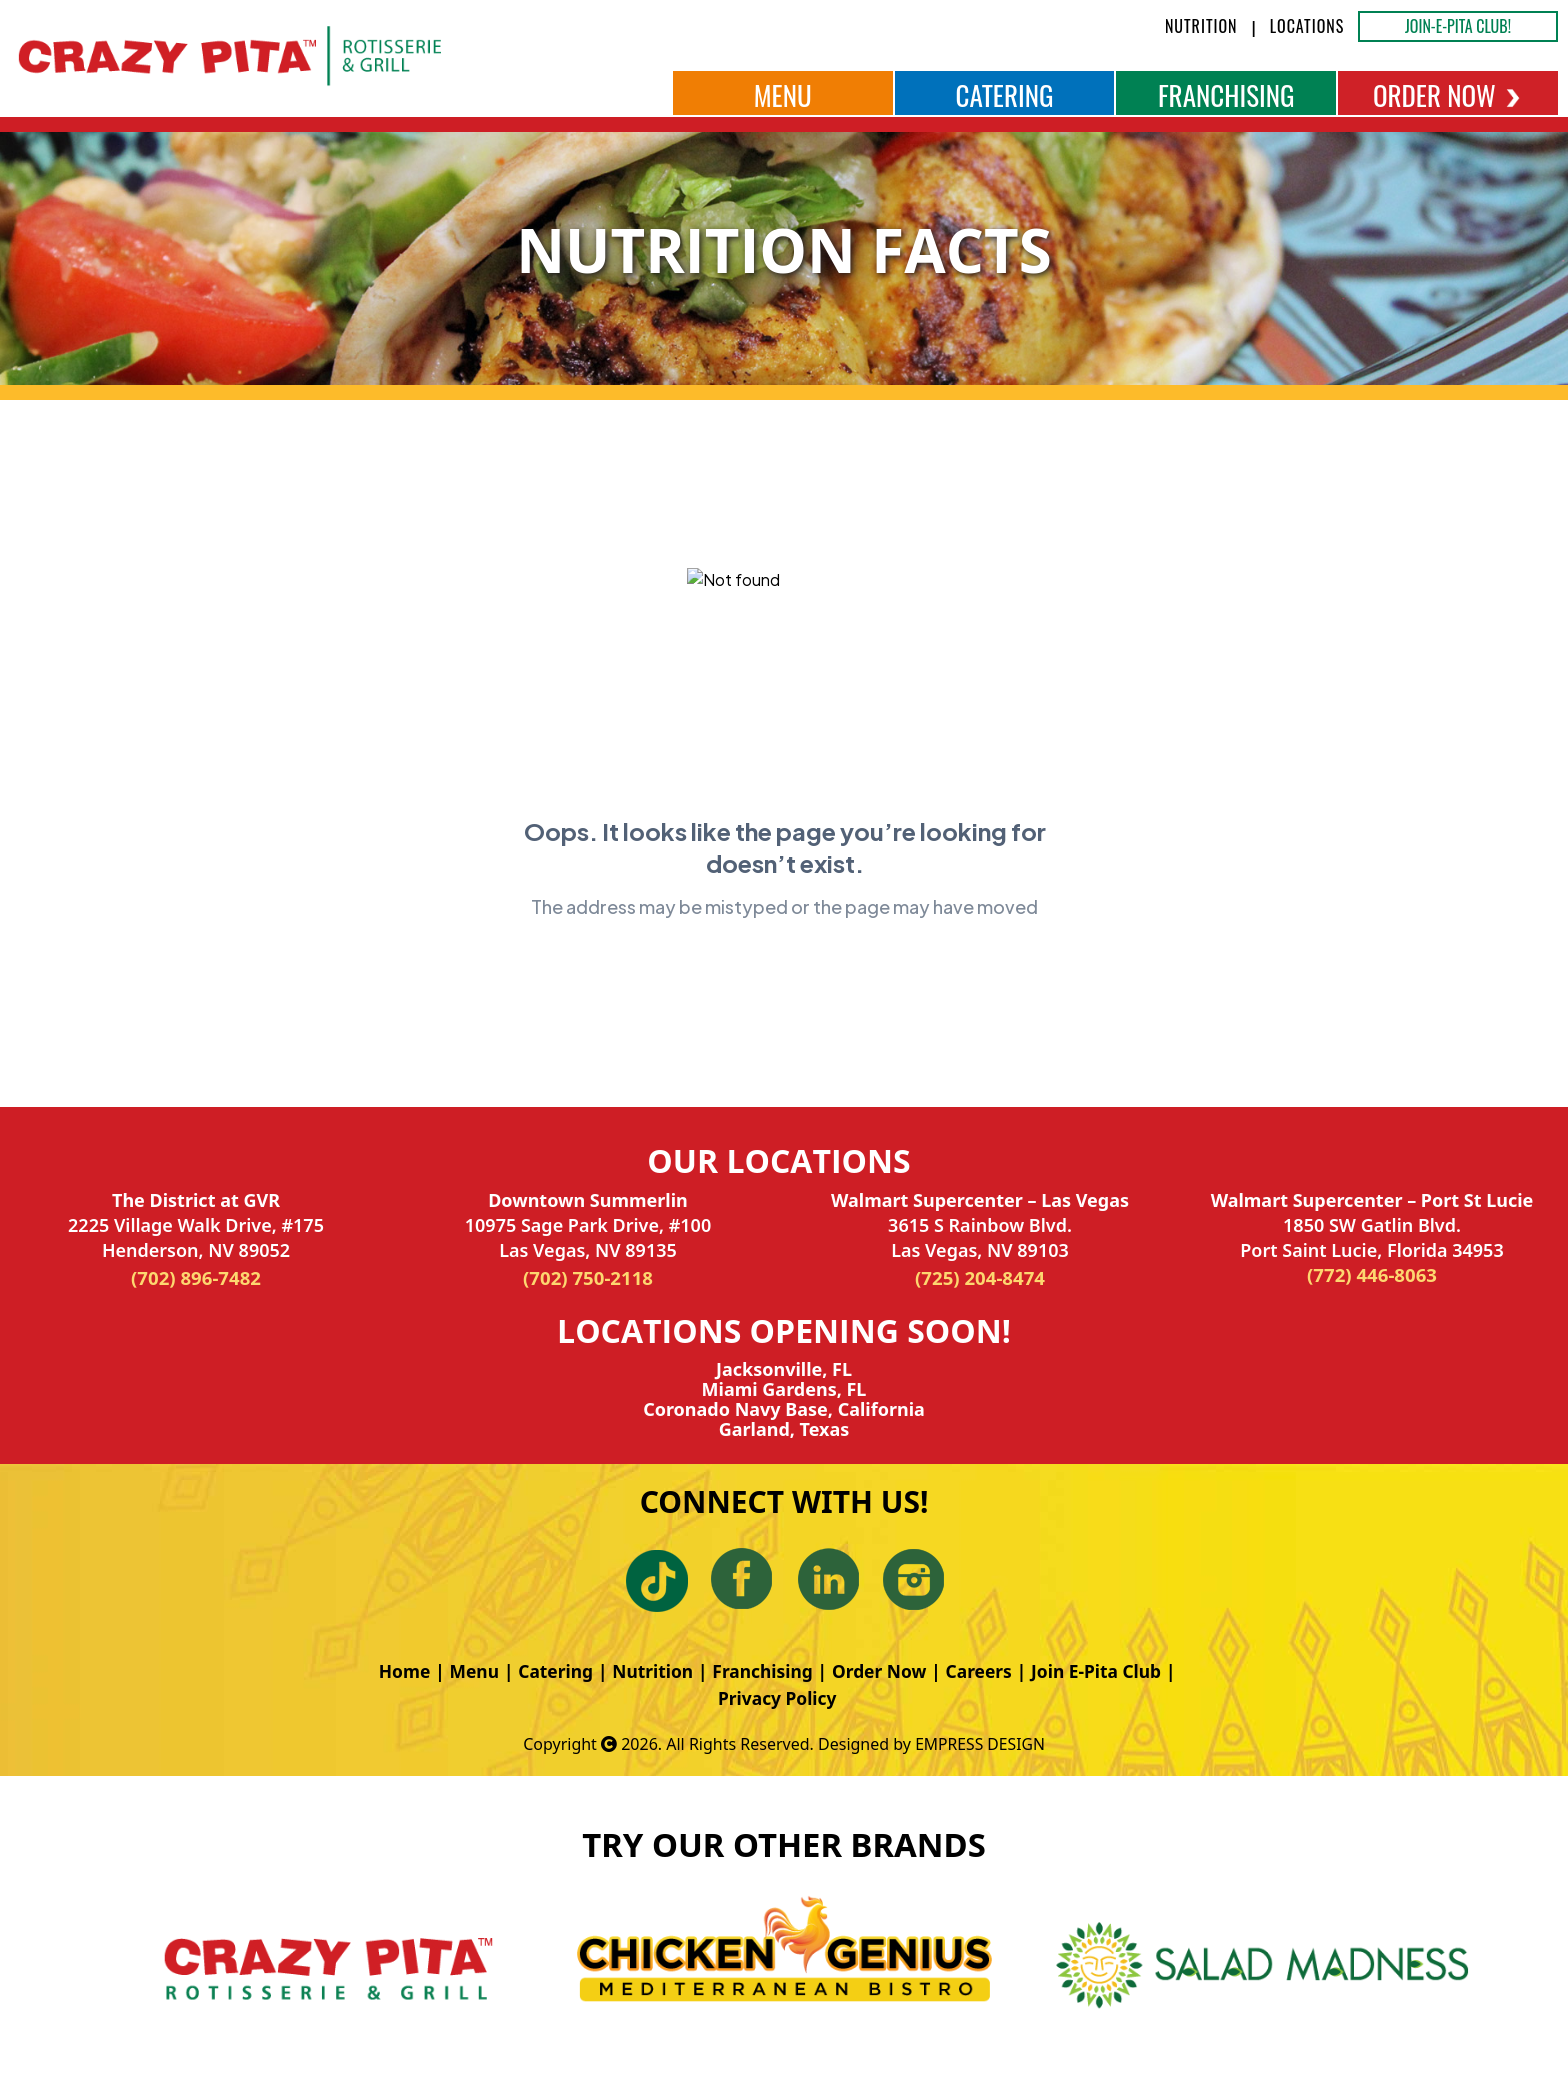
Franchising (762, 1671)
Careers (984, 1671)
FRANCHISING (1226, 95)
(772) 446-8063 (1372, 1275)
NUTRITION (1201, 26)
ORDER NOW (1448, 95)
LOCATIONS (1307, 26)
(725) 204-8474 (980, 1278)
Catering (548, 1671)
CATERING (1004, 95)
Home (393, 1671)
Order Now (882, 1671)
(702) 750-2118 (588, 1278)
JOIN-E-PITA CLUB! (1458, 26)
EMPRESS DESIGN (980, 1744)
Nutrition (649, 1671)
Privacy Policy (777, 1698)
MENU (783, 95)
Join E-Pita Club (1105, 1671)
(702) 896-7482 (196, 1278)
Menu (465, 1671)
